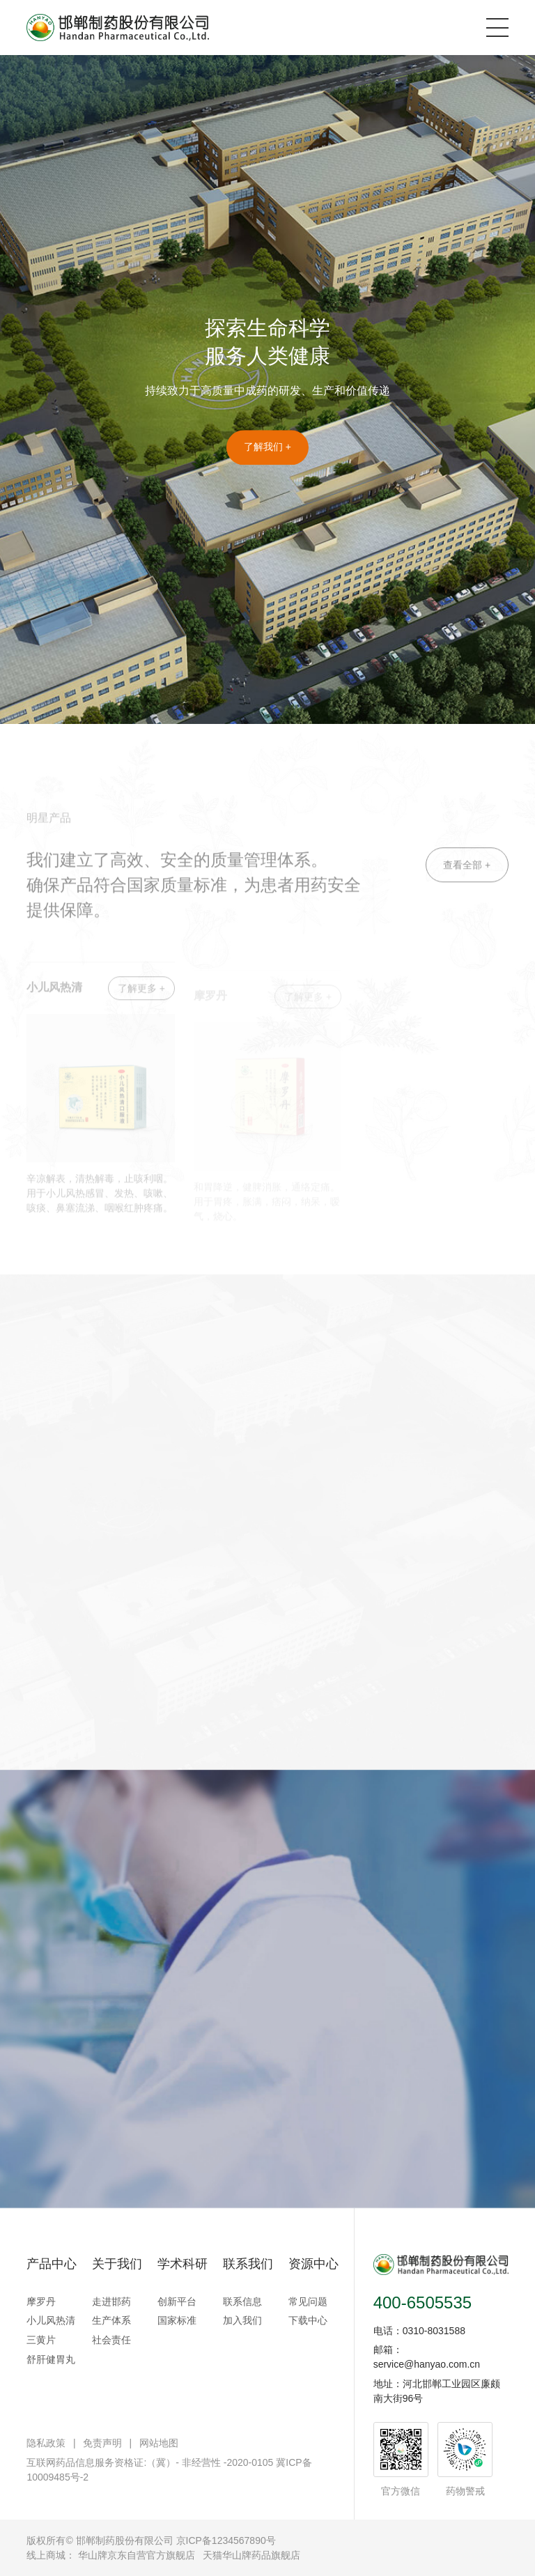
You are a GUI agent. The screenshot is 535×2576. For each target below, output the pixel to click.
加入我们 (242, 2320)
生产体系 (111, 2320)
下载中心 (307, 2320)
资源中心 (313, 2264)
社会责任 (111, 2339)
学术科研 (182, 2264)
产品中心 (51, 2264)
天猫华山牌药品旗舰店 (251, 2555)
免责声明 (102, 2442)
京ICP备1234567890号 (226, 2540)
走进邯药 (111, 2301)
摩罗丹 (41, 2301)
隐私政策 (45, 2442)
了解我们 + (267, 448)
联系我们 (248, 2264)
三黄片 (41, 2339)
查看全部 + (466, 883)
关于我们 (117, 2264)
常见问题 (307, 2301)
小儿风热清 (50, 2320)
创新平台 (176, 2301)
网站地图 (158, 2442)
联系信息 (242, 2301)
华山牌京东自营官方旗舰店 (136, 2555)
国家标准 (176, 2320)
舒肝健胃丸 (50, 2359)
